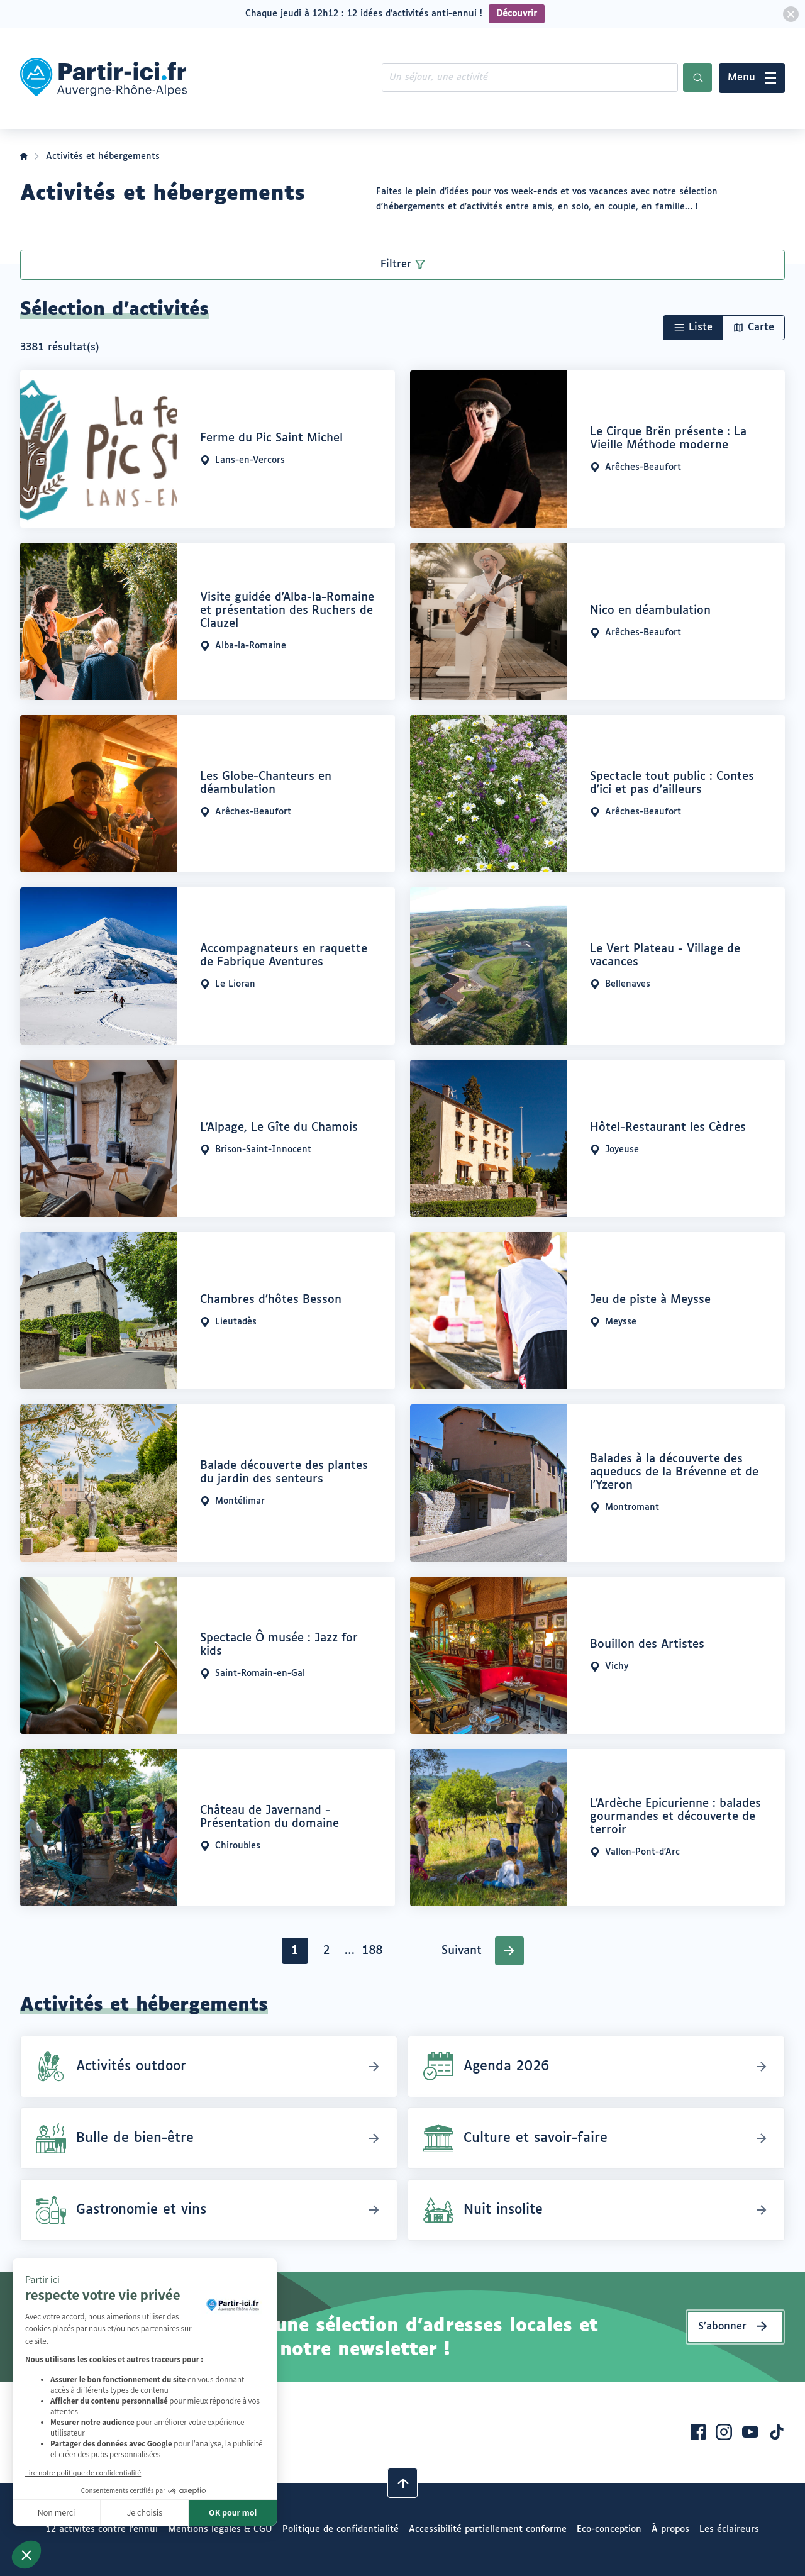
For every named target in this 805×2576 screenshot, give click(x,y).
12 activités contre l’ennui (102, 2529)
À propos (670, 2529)
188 (374, 1953)
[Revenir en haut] (402, 2483)
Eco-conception (609, 2529)
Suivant (461, 1951)
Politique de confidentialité (340, 2529)
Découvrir (516, 13)
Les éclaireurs (729, 2529)
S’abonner (722, 2326)
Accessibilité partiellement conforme (488, 2529)
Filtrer (395, 264)
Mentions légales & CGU (220, 2529)
